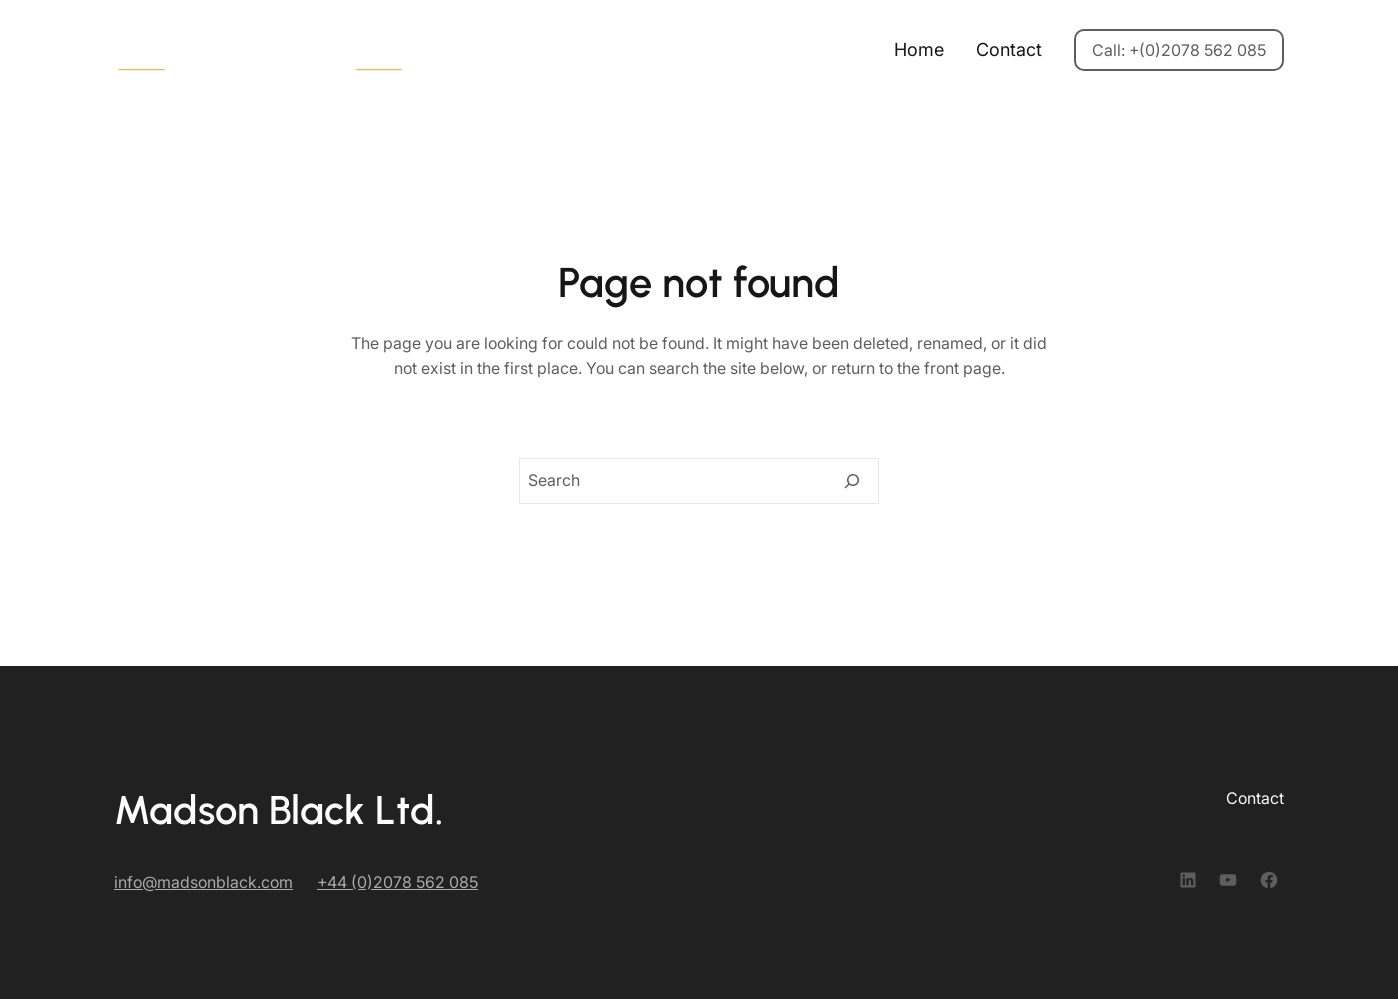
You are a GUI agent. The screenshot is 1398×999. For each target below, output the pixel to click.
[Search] (852, 481)
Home (919, 49)
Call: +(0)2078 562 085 (1179, 50)
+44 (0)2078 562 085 (397, 882)
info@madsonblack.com (203, 882)
